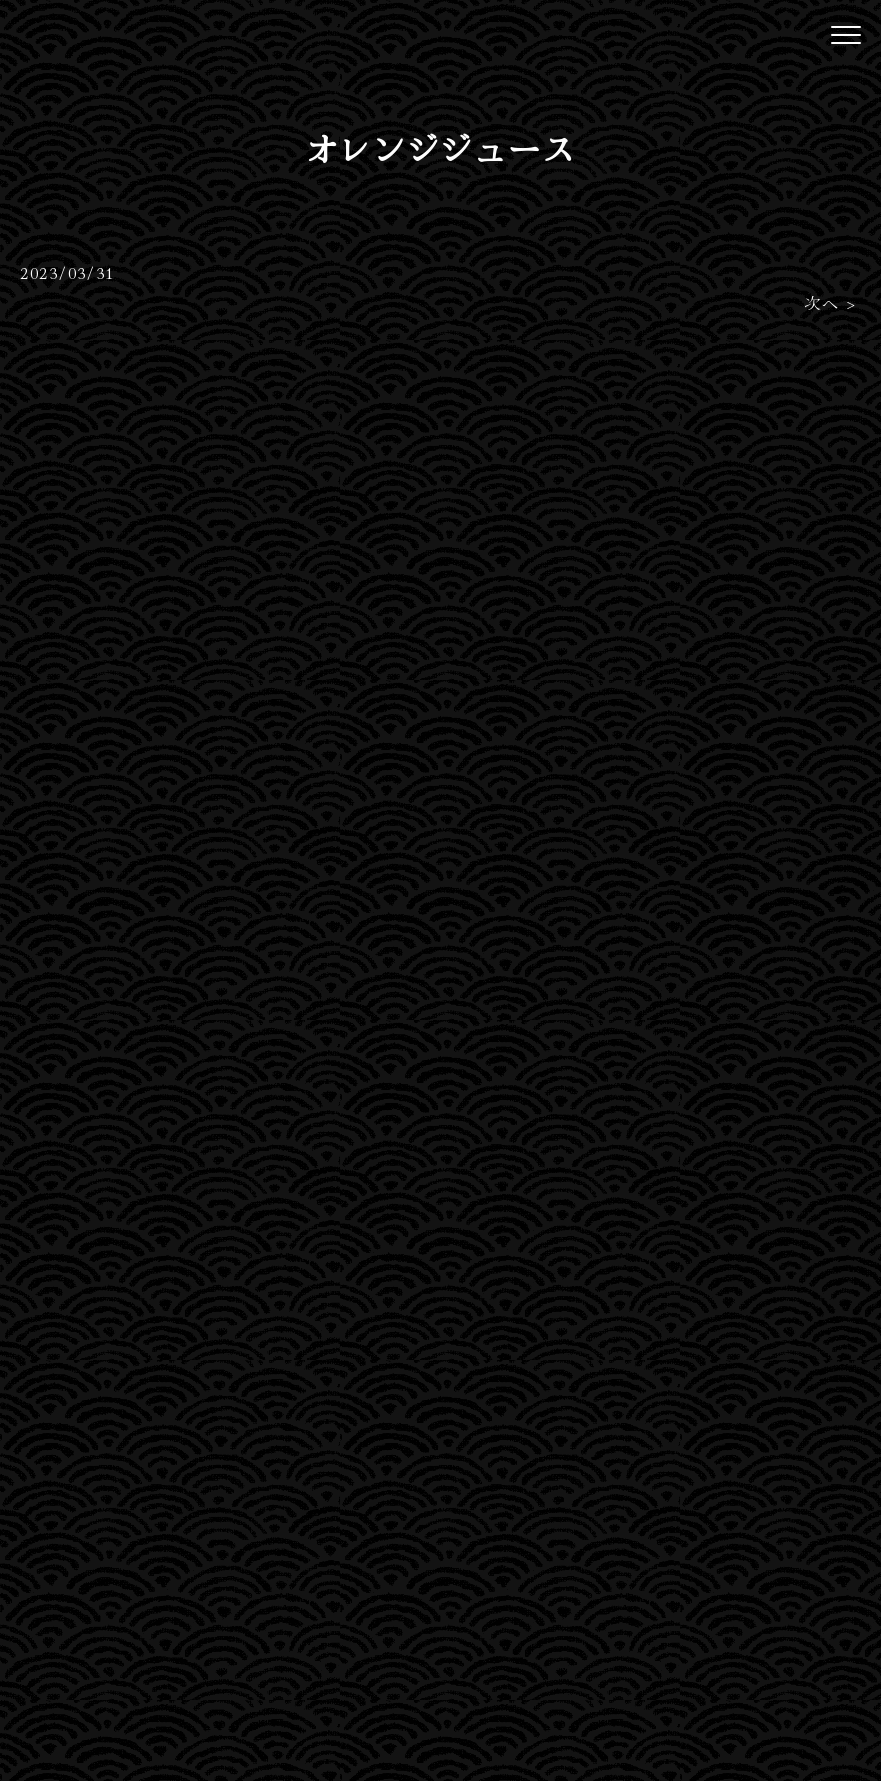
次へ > (830, 302)
